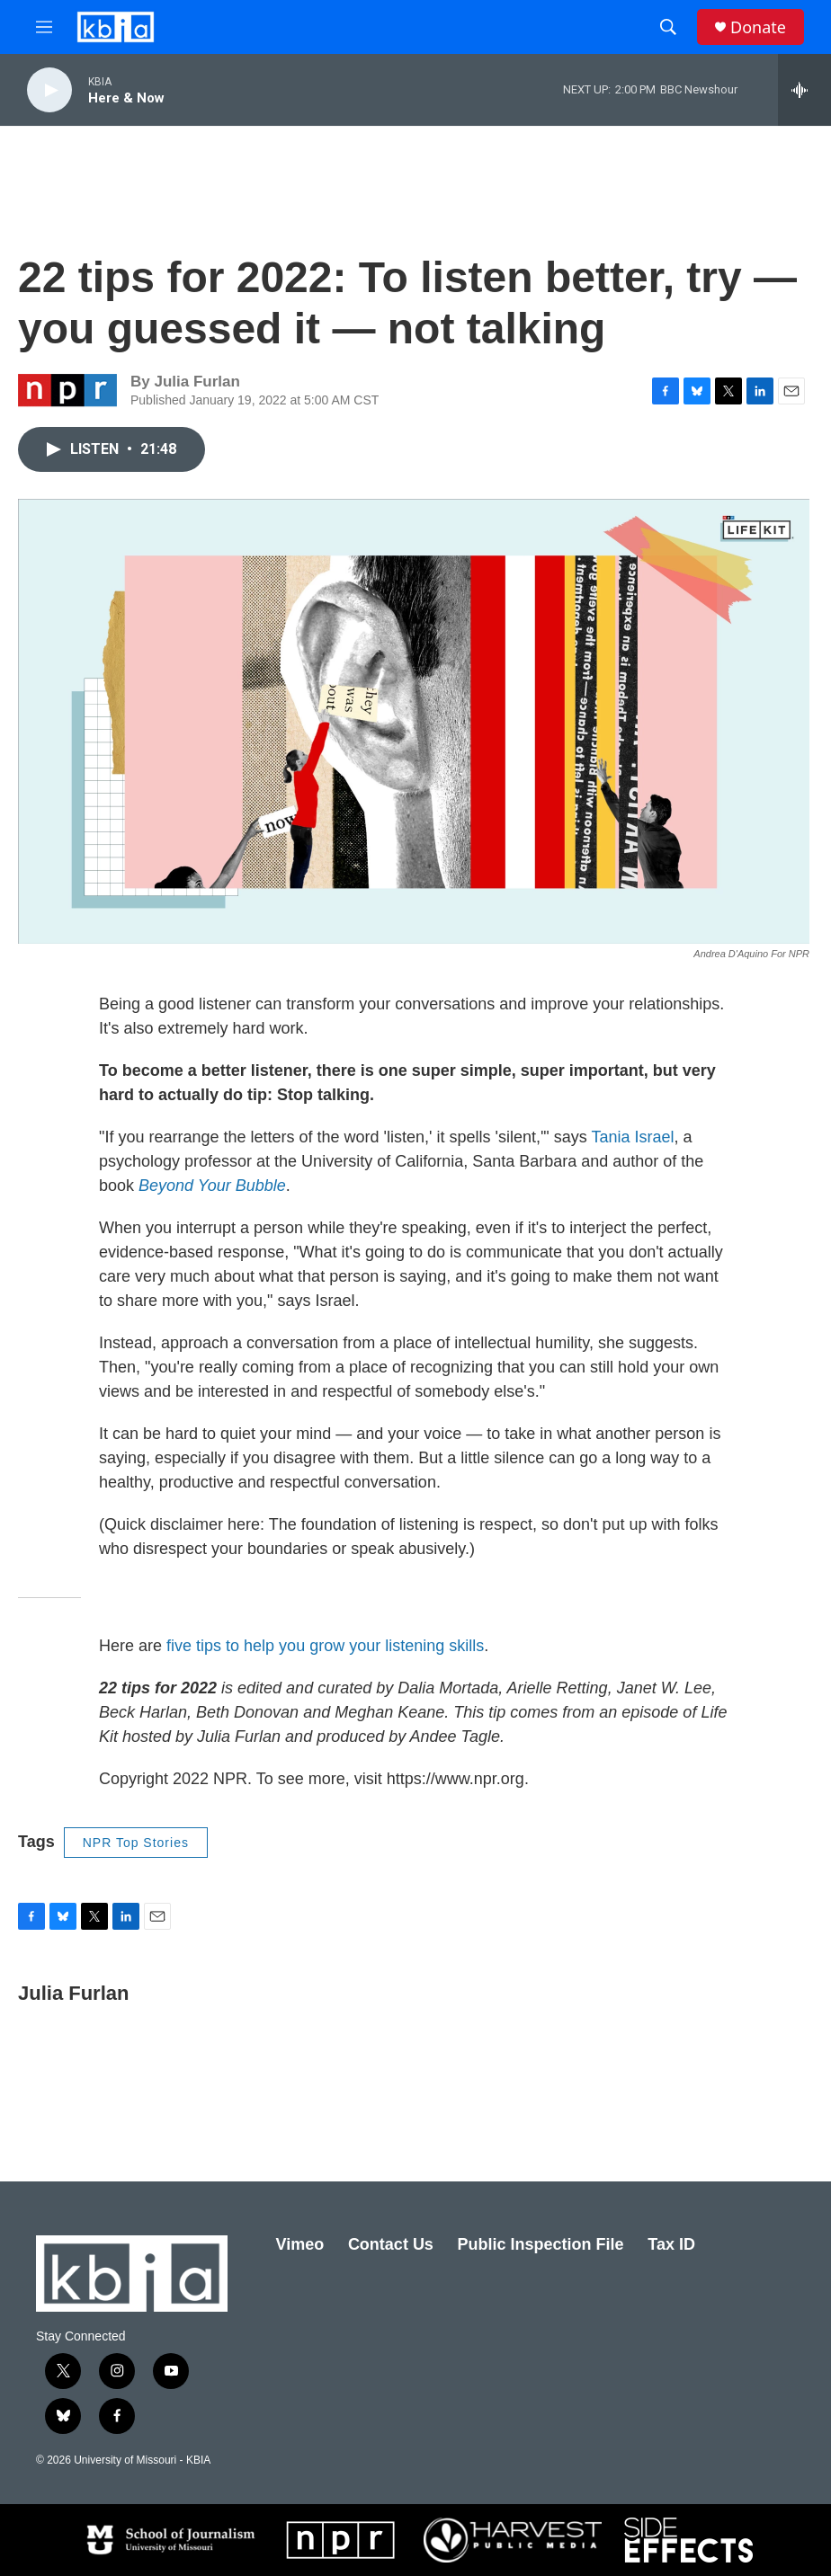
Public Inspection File (541, 2244)
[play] (49, 90)
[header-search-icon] (668, 27)
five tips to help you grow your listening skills (325, 1646)
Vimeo (300, 2244)
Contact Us (390, 2244)
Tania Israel (632, 1137)
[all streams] (804, 90)
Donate (758, 27)
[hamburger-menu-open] (44, 27)
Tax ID (671, 2244)
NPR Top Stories (136, 1842)
